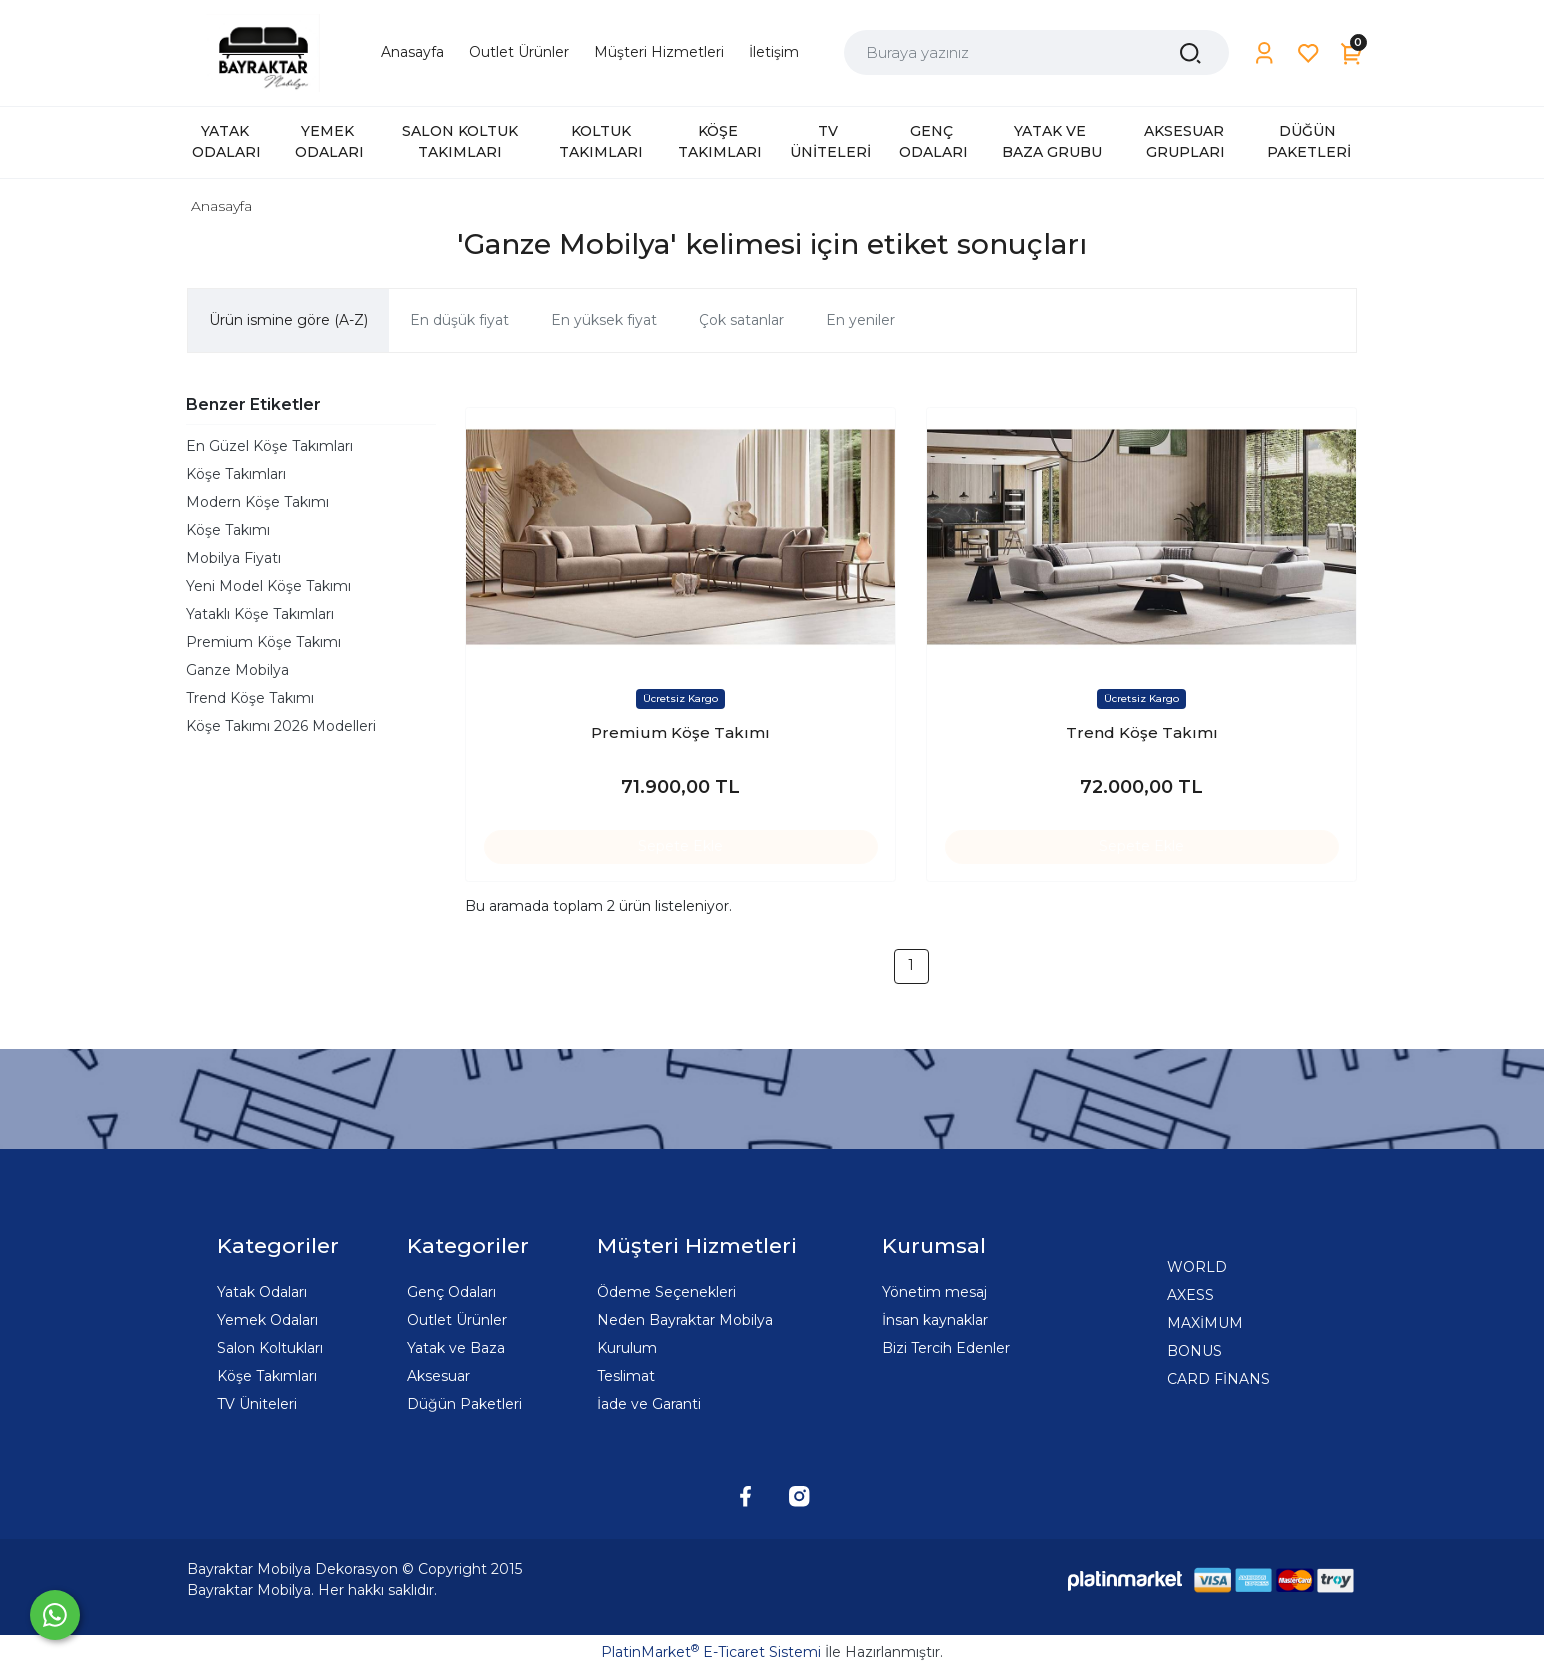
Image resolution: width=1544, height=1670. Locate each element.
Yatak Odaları (262, 1292)
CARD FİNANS (1218, 1379)
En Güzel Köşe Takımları (269, 446)
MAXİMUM (1205, 1323)
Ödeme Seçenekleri (666, 1292)
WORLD (1197, 1267)
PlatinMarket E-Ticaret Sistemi (711, 1652)
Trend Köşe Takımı (250, 698)
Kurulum (627, 1348)
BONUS (1194, 1351)
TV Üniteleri (257, 1404)
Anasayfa (221, 206)
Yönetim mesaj (934, 1292)
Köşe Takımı (228, 530)
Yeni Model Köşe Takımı (268, 586)
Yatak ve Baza (456, 1348)
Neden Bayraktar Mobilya (685, 1320)
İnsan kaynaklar (935, 1320)
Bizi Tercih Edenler (946, 1348)
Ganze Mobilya (237, 670)
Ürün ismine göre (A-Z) (288, 320)
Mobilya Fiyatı (233, 558)
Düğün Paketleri (464, 1404)
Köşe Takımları (236, 474)
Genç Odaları (451, 1292)
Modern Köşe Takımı (257, 502)
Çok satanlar (741, 320)
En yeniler (860, 320)
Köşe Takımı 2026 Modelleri (281, 726)
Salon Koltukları (270, 1348)
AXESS (1190, 1295)
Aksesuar (438, 1376)
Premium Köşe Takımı (263, 642)
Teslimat (626, 1376)
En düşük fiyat (459, 320)
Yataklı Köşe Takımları (260, 614)
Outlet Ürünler (457, 1320)
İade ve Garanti (649, 1404)
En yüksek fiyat (604, 320)
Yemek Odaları (267, 1320)
